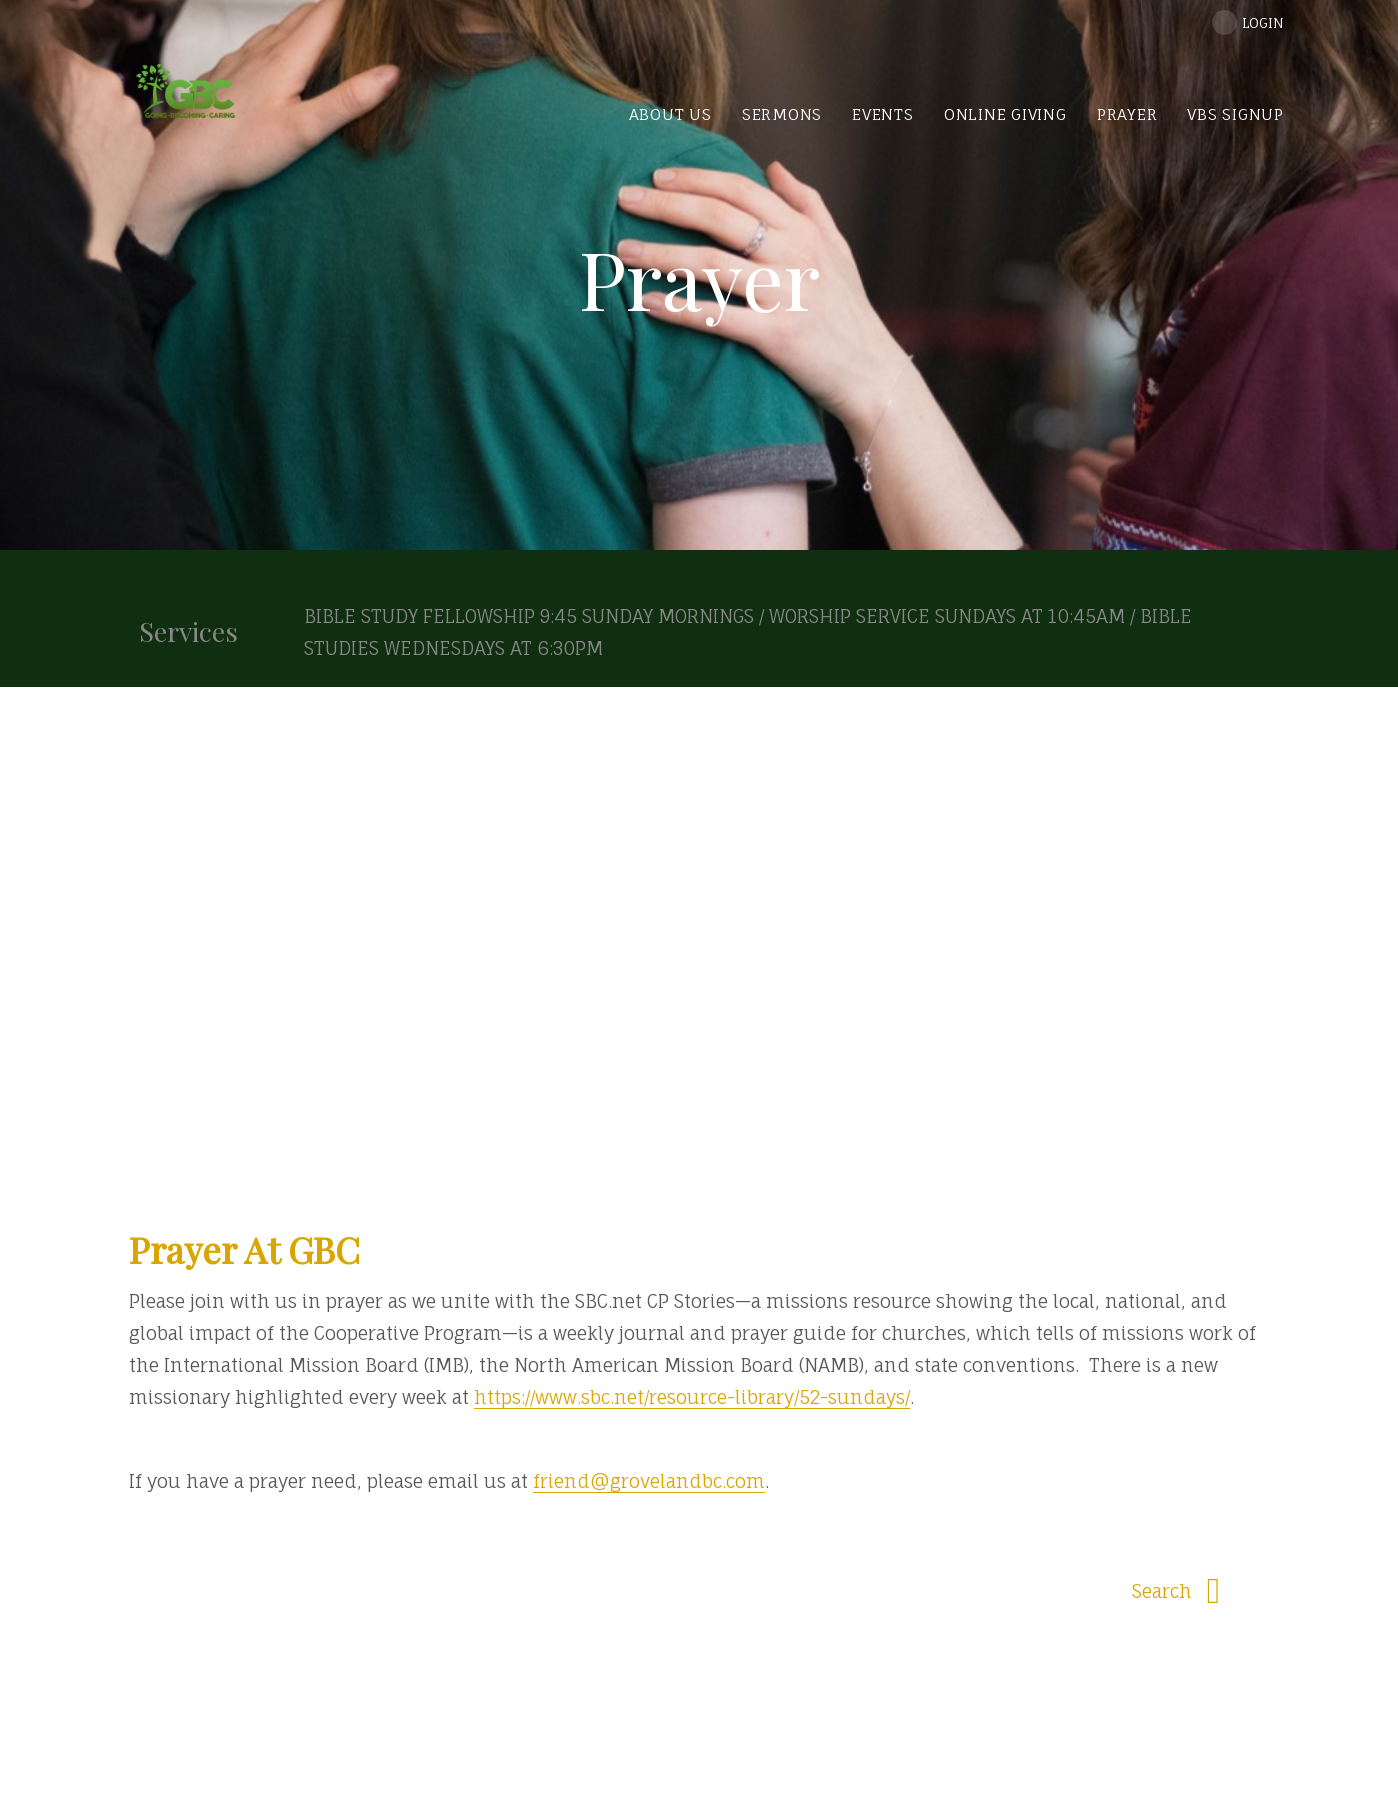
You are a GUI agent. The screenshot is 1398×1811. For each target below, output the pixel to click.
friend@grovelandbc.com (649, 1481)
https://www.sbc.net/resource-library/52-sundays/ (692, 1397)
